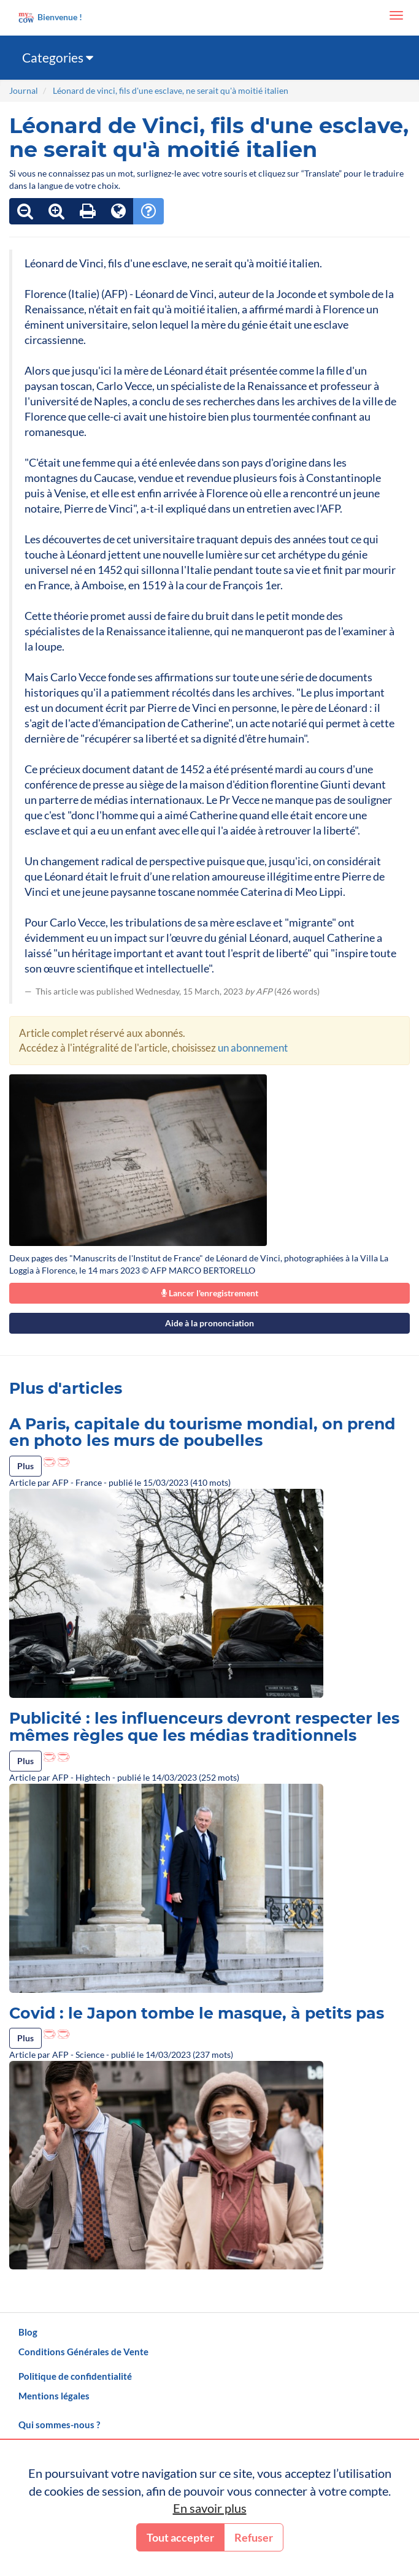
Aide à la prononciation (209, 1323)
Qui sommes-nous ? (59, 2424)
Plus (25, 1466)
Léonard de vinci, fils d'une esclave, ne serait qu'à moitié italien (170, 90)
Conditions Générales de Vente (83, 2351)
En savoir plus (210, 2508)
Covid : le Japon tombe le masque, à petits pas (196, 2013)
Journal (23, 90)
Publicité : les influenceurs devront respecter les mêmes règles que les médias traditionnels (204, 1727)
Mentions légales (54, 2395)
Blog (27, 2331)
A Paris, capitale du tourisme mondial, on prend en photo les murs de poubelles (202, 1432)
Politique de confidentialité (75, 2376)
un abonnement (253, 1047)
